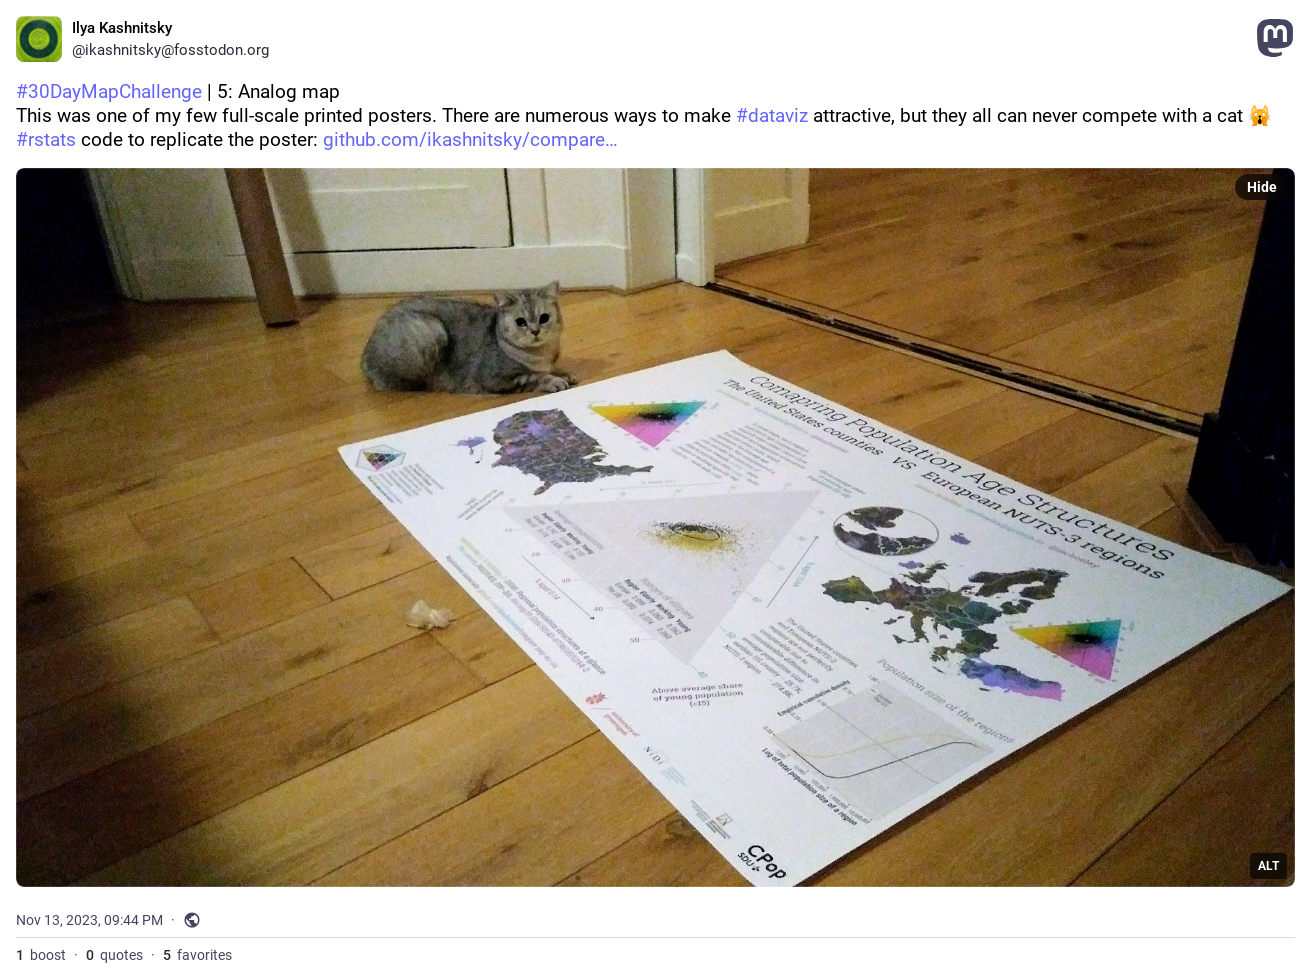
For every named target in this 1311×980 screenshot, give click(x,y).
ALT (1268, 866)
